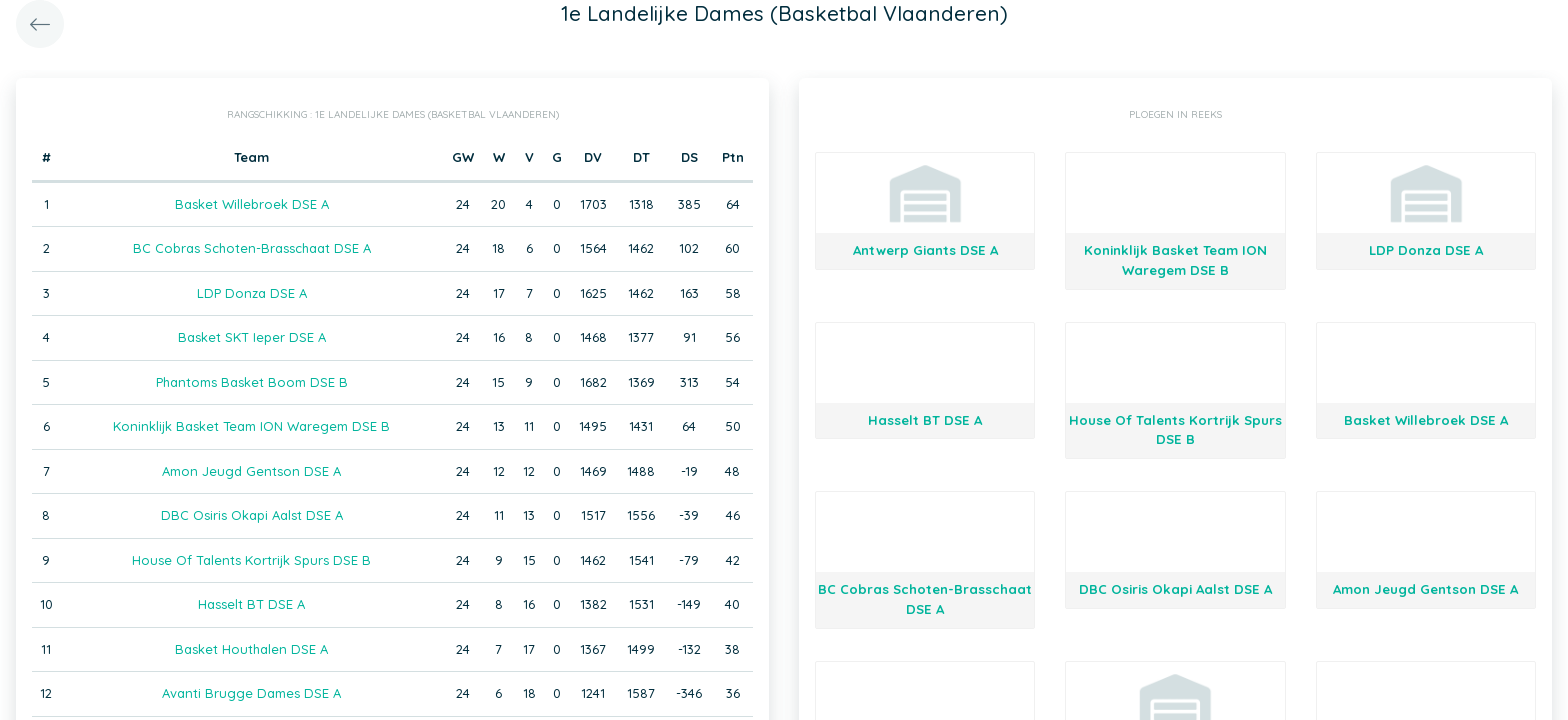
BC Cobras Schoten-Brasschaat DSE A (252, 248)
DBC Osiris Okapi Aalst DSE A (252, 515)
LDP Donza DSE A (252, 293)
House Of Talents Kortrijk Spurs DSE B (251, 560)
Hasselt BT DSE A (251, 604)
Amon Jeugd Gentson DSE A (251, 471)
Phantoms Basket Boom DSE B (252, 382)
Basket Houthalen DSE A (251, 649)
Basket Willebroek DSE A (252, 204)
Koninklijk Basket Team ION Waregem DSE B (251, 426)
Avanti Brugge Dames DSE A (251, 693)
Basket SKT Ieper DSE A (252, 337)
